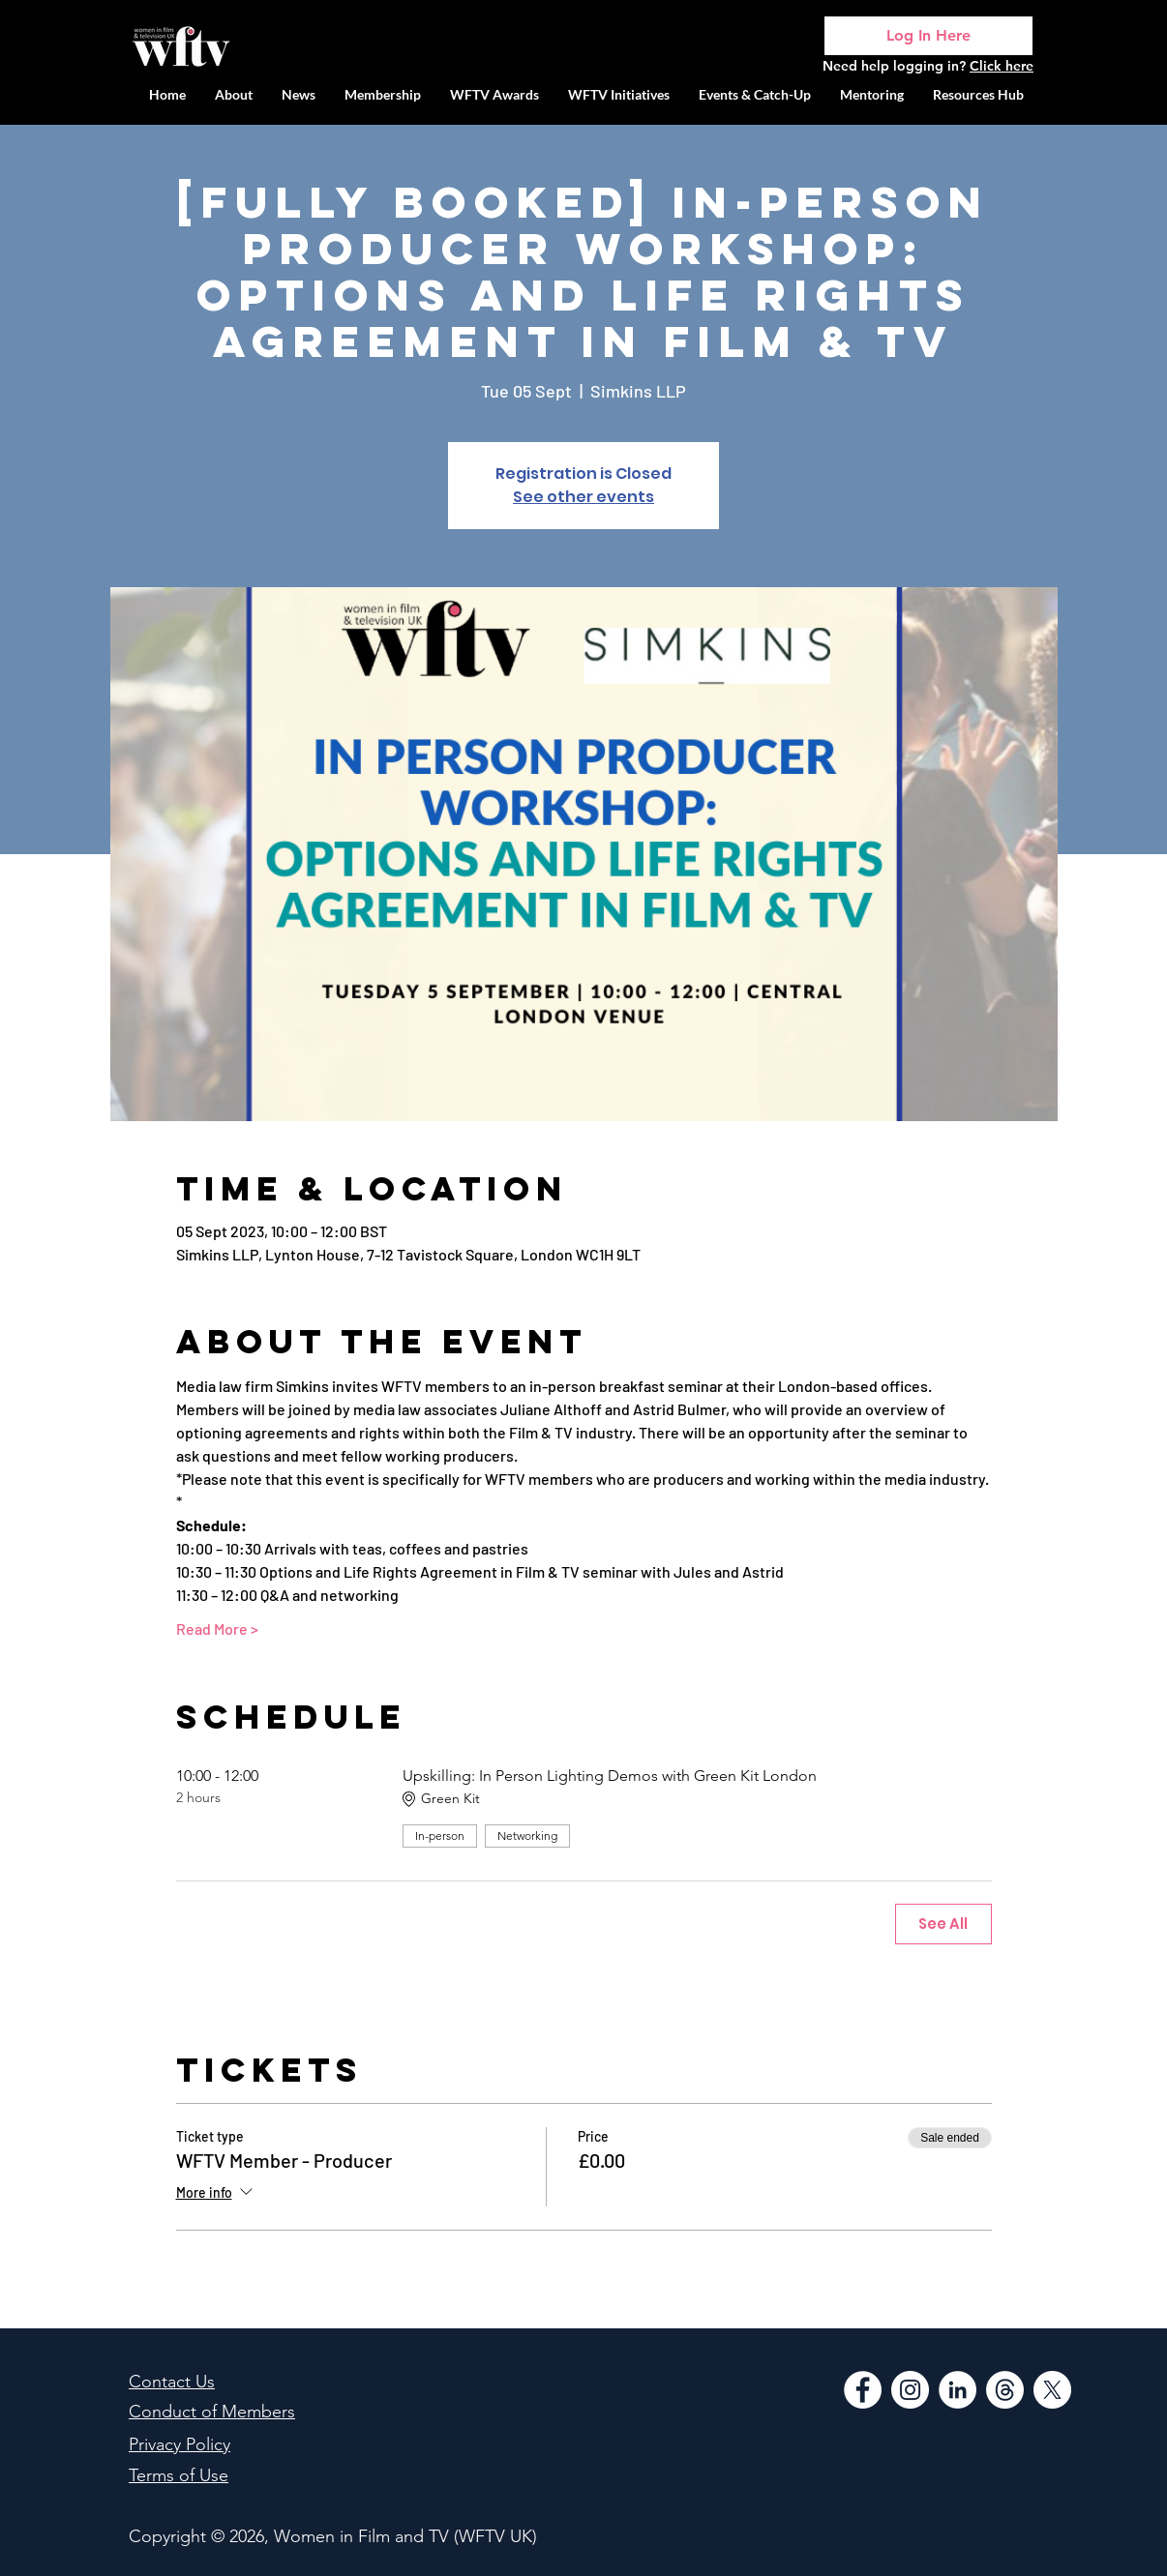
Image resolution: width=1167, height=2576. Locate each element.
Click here (1001, 65)
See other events (583, 497)
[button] (619, 94)
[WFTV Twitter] (1052, 2390)
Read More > (217, 1628)
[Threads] (1005, 2390)
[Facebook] (863, 2390)
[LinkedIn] (957, 2390)
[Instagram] (910, 2390)
